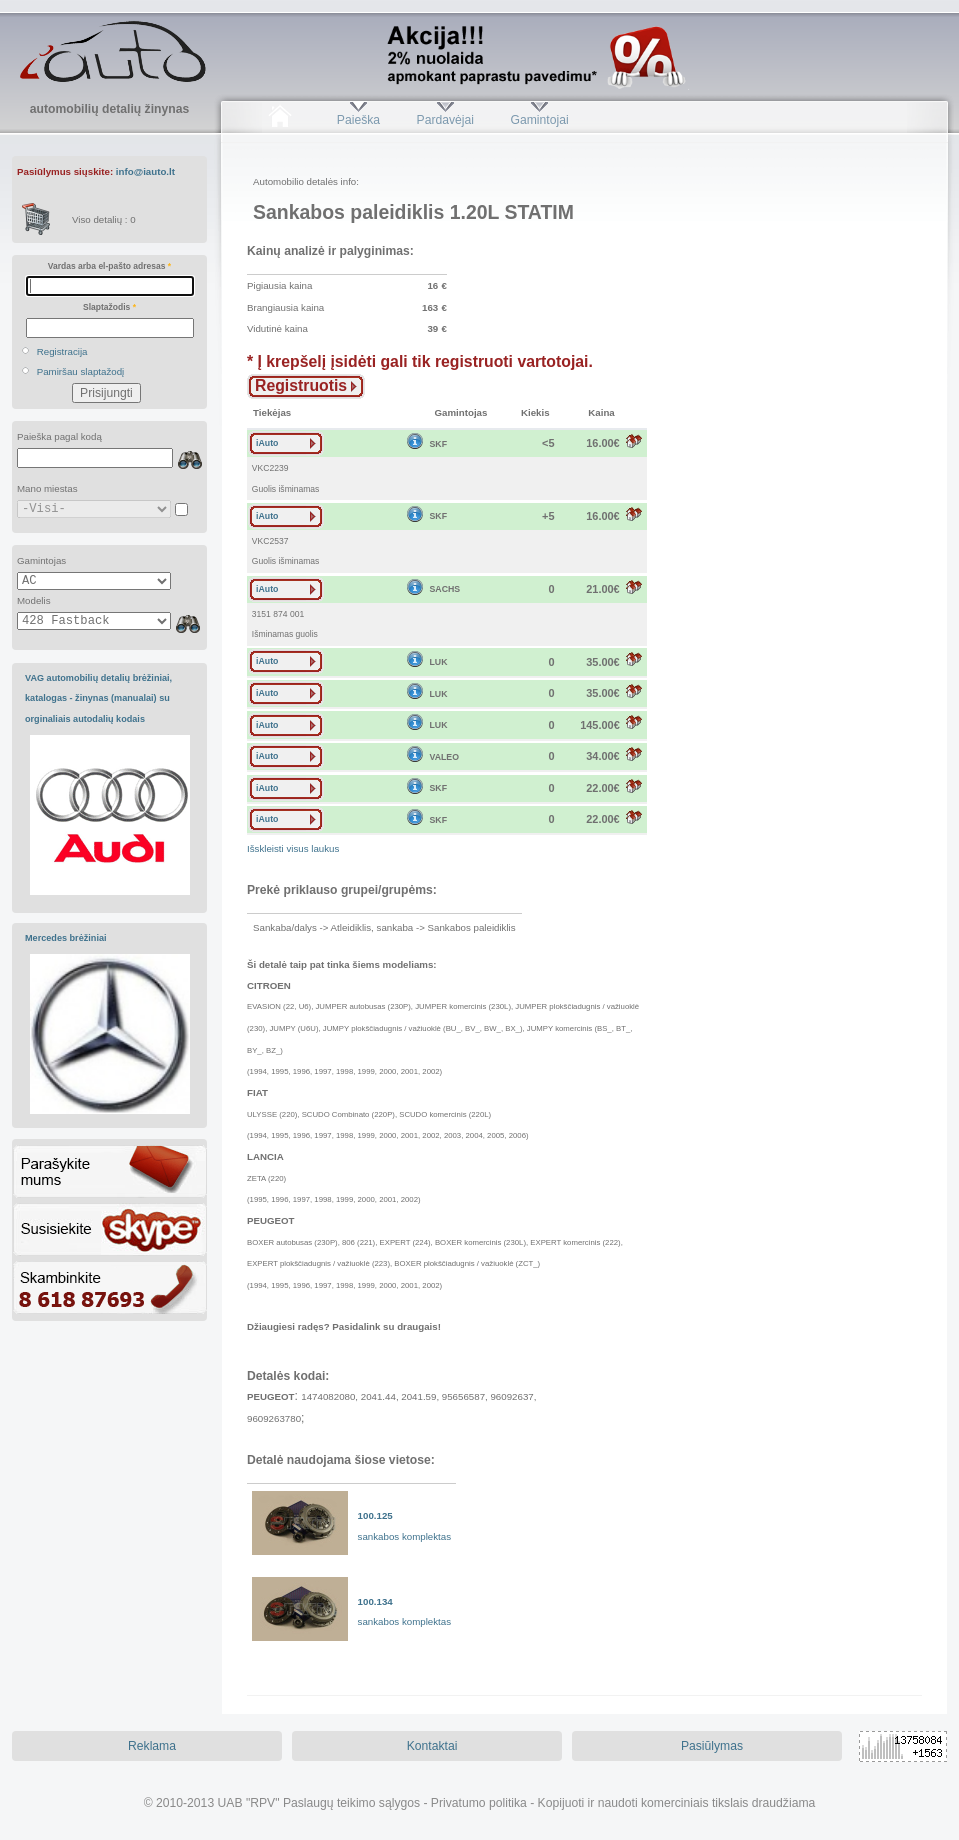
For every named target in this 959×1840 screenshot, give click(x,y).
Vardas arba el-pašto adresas (109, 266)
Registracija (62, 351)
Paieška (358, 120)
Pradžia (279, 120)
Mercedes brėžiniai (66, 938)
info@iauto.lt (145, 171)
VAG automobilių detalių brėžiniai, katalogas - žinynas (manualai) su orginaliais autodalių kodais (98, 698)
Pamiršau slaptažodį (81, 371)
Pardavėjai (445, 120)
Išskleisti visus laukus (293, 848)
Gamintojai (539, 120)
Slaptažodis (109, 307)
